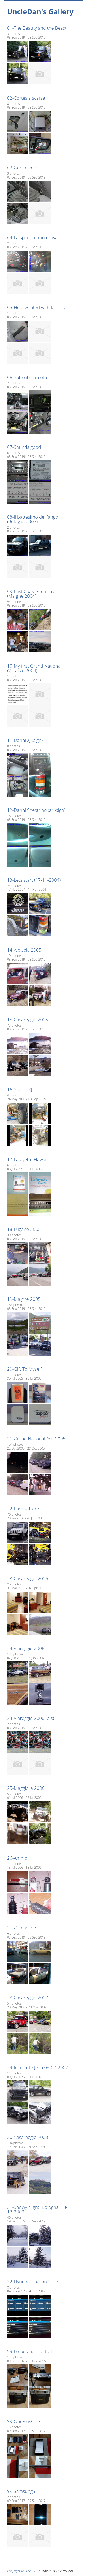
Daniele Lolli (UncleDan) (56, 2571)
